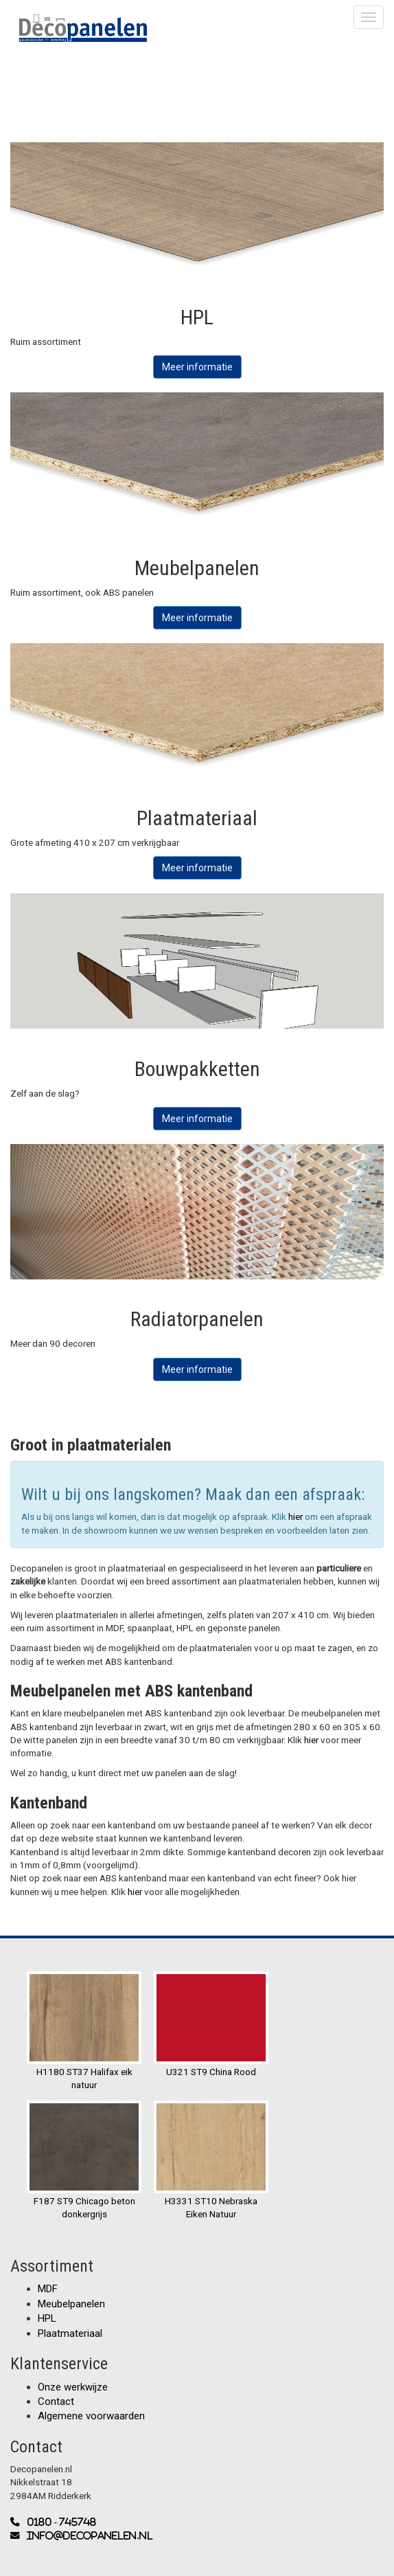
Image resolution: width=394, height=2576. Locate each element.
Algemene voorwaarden (91, 2416)
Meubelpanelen (71, 2304)
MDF (48, 2289)
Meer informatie (197, 366)
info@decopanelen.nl (86, 2535)
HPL (47, 2318)
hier (296, 1516)
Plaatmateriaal (70, 2333)
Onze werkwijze (73, 2387)
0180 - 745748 (58, 2522)
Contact (56, 2401)
